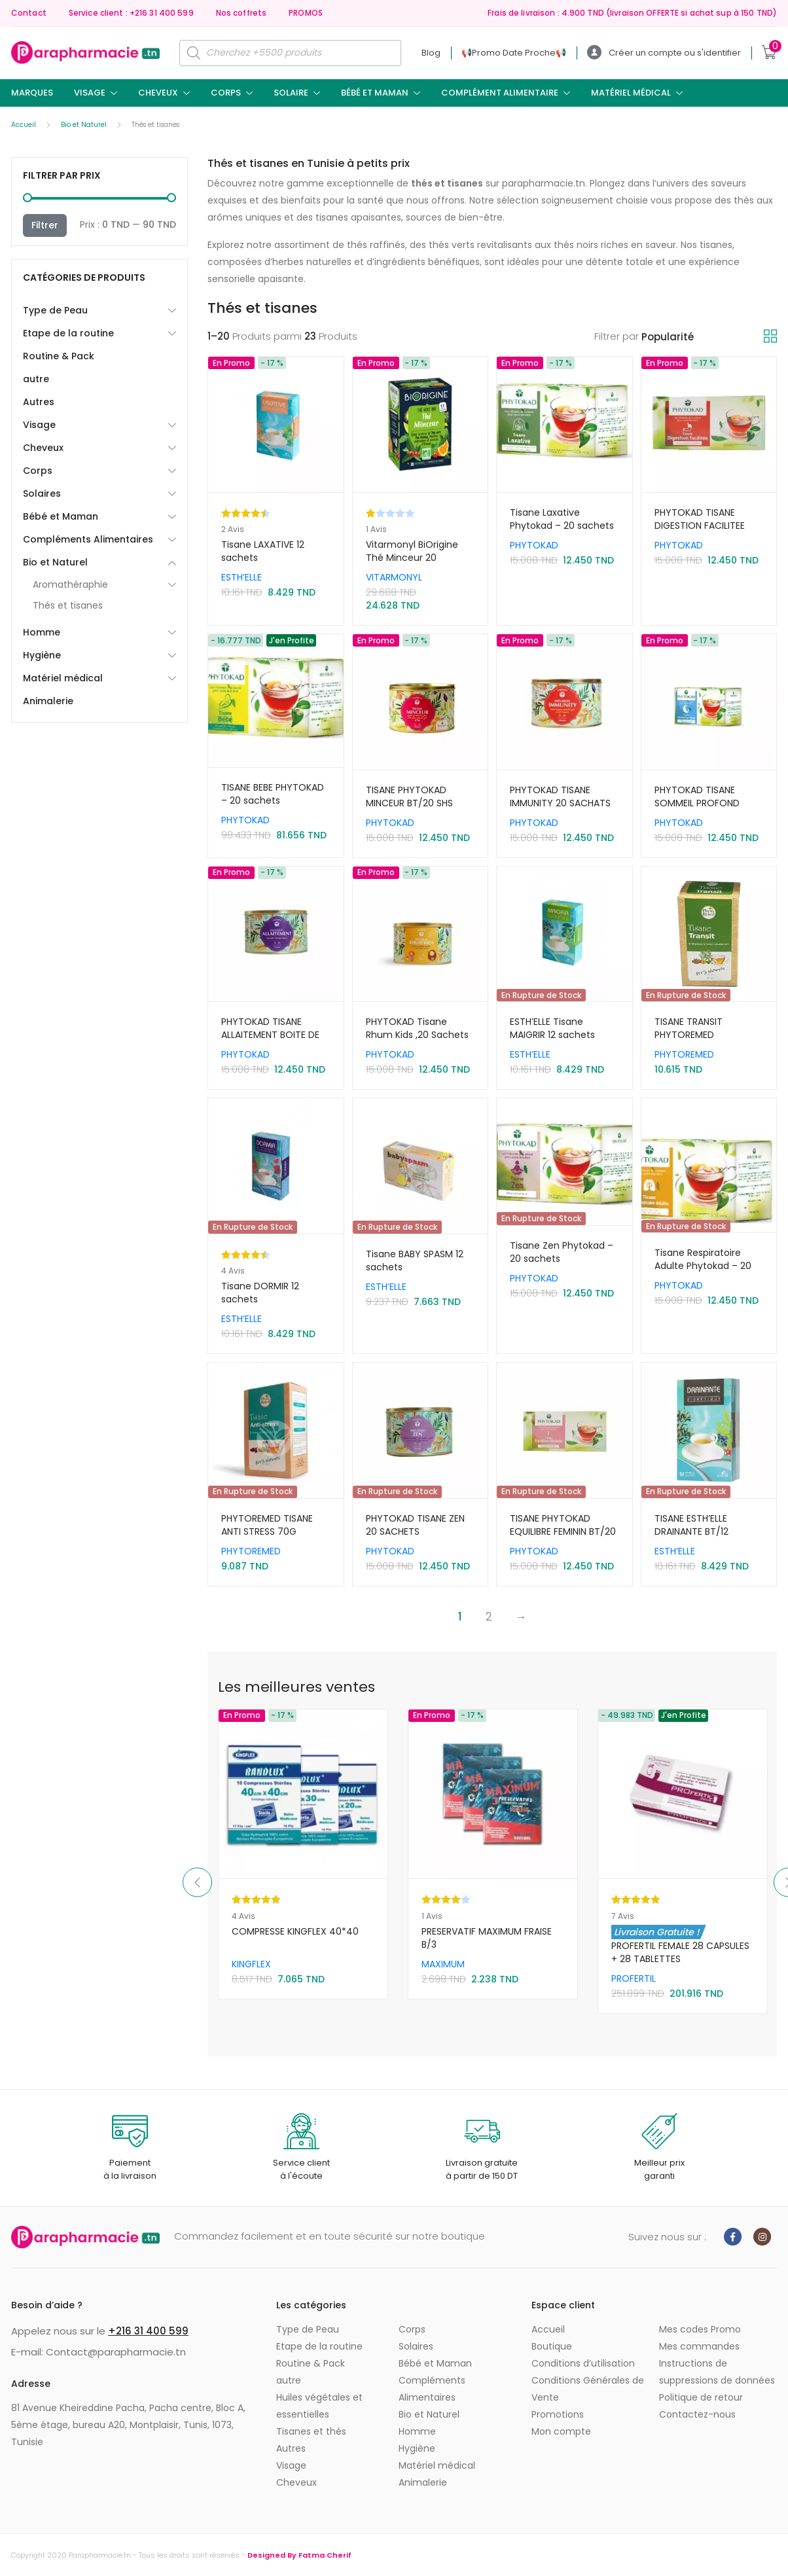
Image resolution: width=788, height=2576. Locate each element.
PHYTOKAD (534, 545)
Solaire (291, 92)
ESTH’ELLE (241, 577)
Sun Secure (257, 1964)
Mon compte (561, 2431)
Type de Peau (55, 310)
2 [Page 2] (489, 1616)
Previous (197, 1882)
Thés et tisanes (68, 605)
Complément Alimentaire (499, 92)
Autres (38, 401)
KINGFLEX (441, 1964)
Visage (89, 92)
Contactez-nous (697, 2414)
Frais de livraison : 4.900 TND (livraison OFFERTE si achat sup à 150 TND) (632, 12)
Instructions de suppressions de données (717, 2372)
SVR (291, 1964)
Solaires (42, 493)
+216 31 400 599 (148, 2331)
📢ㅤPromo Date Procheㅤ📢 (513, 52)
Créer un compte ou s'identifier (664, 53)
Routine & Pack (58, 356)
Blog (430, 52)
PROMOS (306, 12)
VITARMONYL (394, 577)
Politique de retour (701, 2397)
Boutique (551, 2346)
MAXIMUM (632, 1964)
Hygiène (42, 655)
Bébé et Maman (374, 92)
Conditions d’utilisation (583, 2363)
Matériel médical (631, 92)
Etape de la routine (68, 333)
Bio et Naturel (84, 125)
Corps (226, 92)
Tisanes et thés (311, 2431)
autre (36, 378)
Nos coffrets (241, 12)
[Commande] (702, 337)
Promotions (557, 2414)
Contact (28, 12)
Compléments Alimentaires (88, 539)
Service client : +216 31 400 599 (131, 12)
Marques (32, 92)
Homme (41, 632)
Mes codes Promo (700, 2329)
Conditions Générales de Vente (587, 2389)
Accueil (23, 125)
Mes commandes (699, 2346)
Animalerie (48, 700)
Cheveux (158, 92)
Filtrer (44, 225)
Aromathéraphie (70, 584)
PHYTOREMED (684, 1054)
